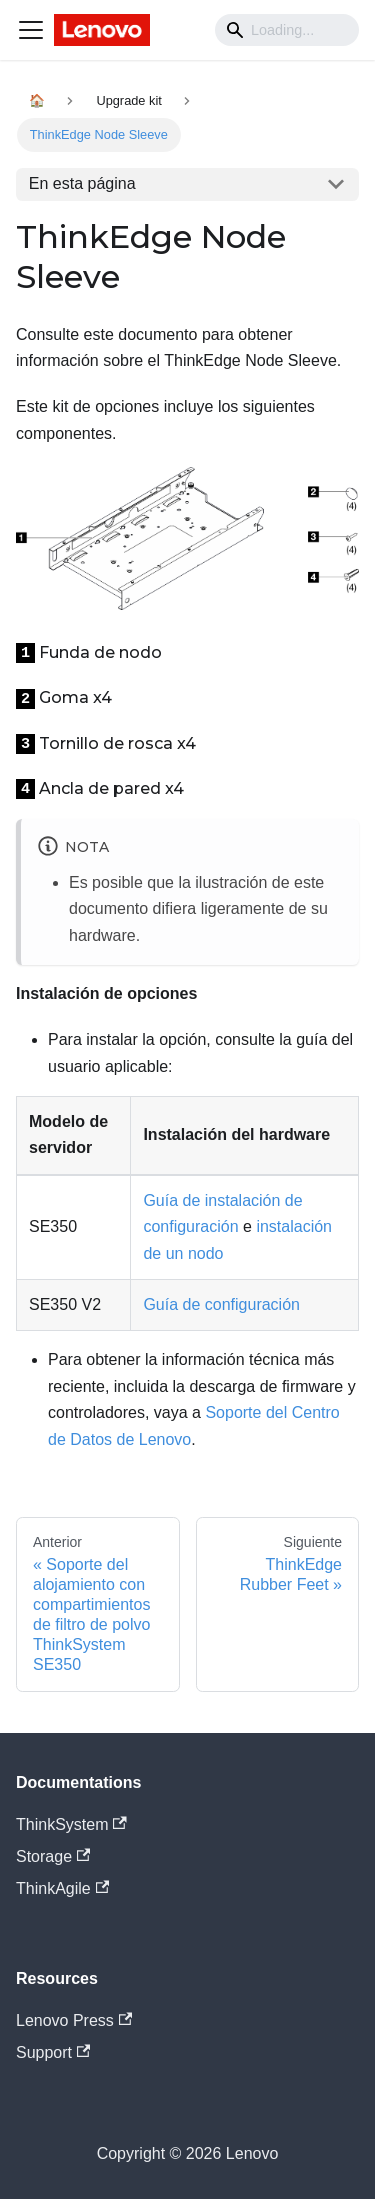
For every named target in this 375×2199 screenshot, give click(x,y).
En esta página (82, 183)
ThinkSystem (71, 1824)
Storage (53, 1856)
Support (53, 2052)
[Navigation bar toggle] (31, 30)
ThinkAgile (62, 1888)
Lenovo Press (74, 2020)
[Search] (287, 30)
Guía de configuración (221, 1304)
